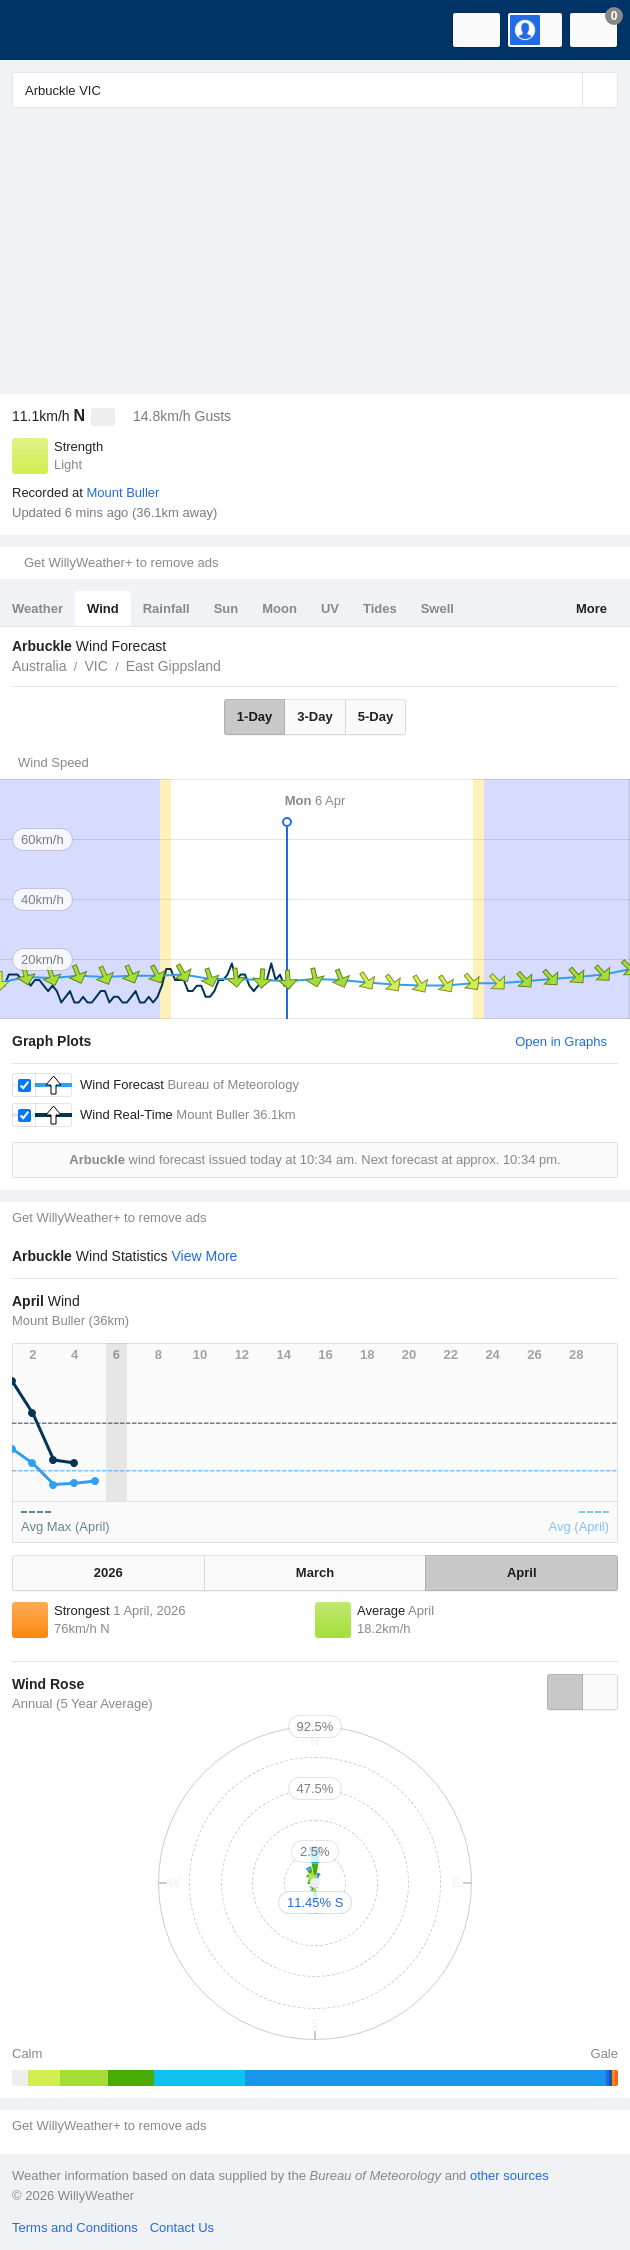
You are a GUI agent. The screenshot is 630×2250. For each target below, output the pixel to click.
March (315, 1572)
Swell (437, 608)
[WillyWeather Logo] (45, 30)
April (522, 1572)
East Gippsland (173, 666)
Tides (380, 608)
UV (330, 608)
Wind (103, 608)
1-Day (254, 716)
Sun (226, 608)
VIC (95, 666)
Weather (37, 608)
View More (205, 1256)
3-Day (314, 716)
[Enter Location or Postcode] (315, 90)
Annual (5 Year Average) (82, 1703)
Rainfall (166, 608)
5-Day (375, 716)
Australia (39, 666)
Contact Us (182, 2227)
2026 (108, 1572)
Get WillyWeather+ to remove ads (121, 562)
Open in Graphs (561, 1041)
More (591, 608)
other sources (509, 2175)
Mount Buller (122, 492)
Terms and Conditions (75, 2227)
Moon (279, 608)
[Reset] (565, 90)
